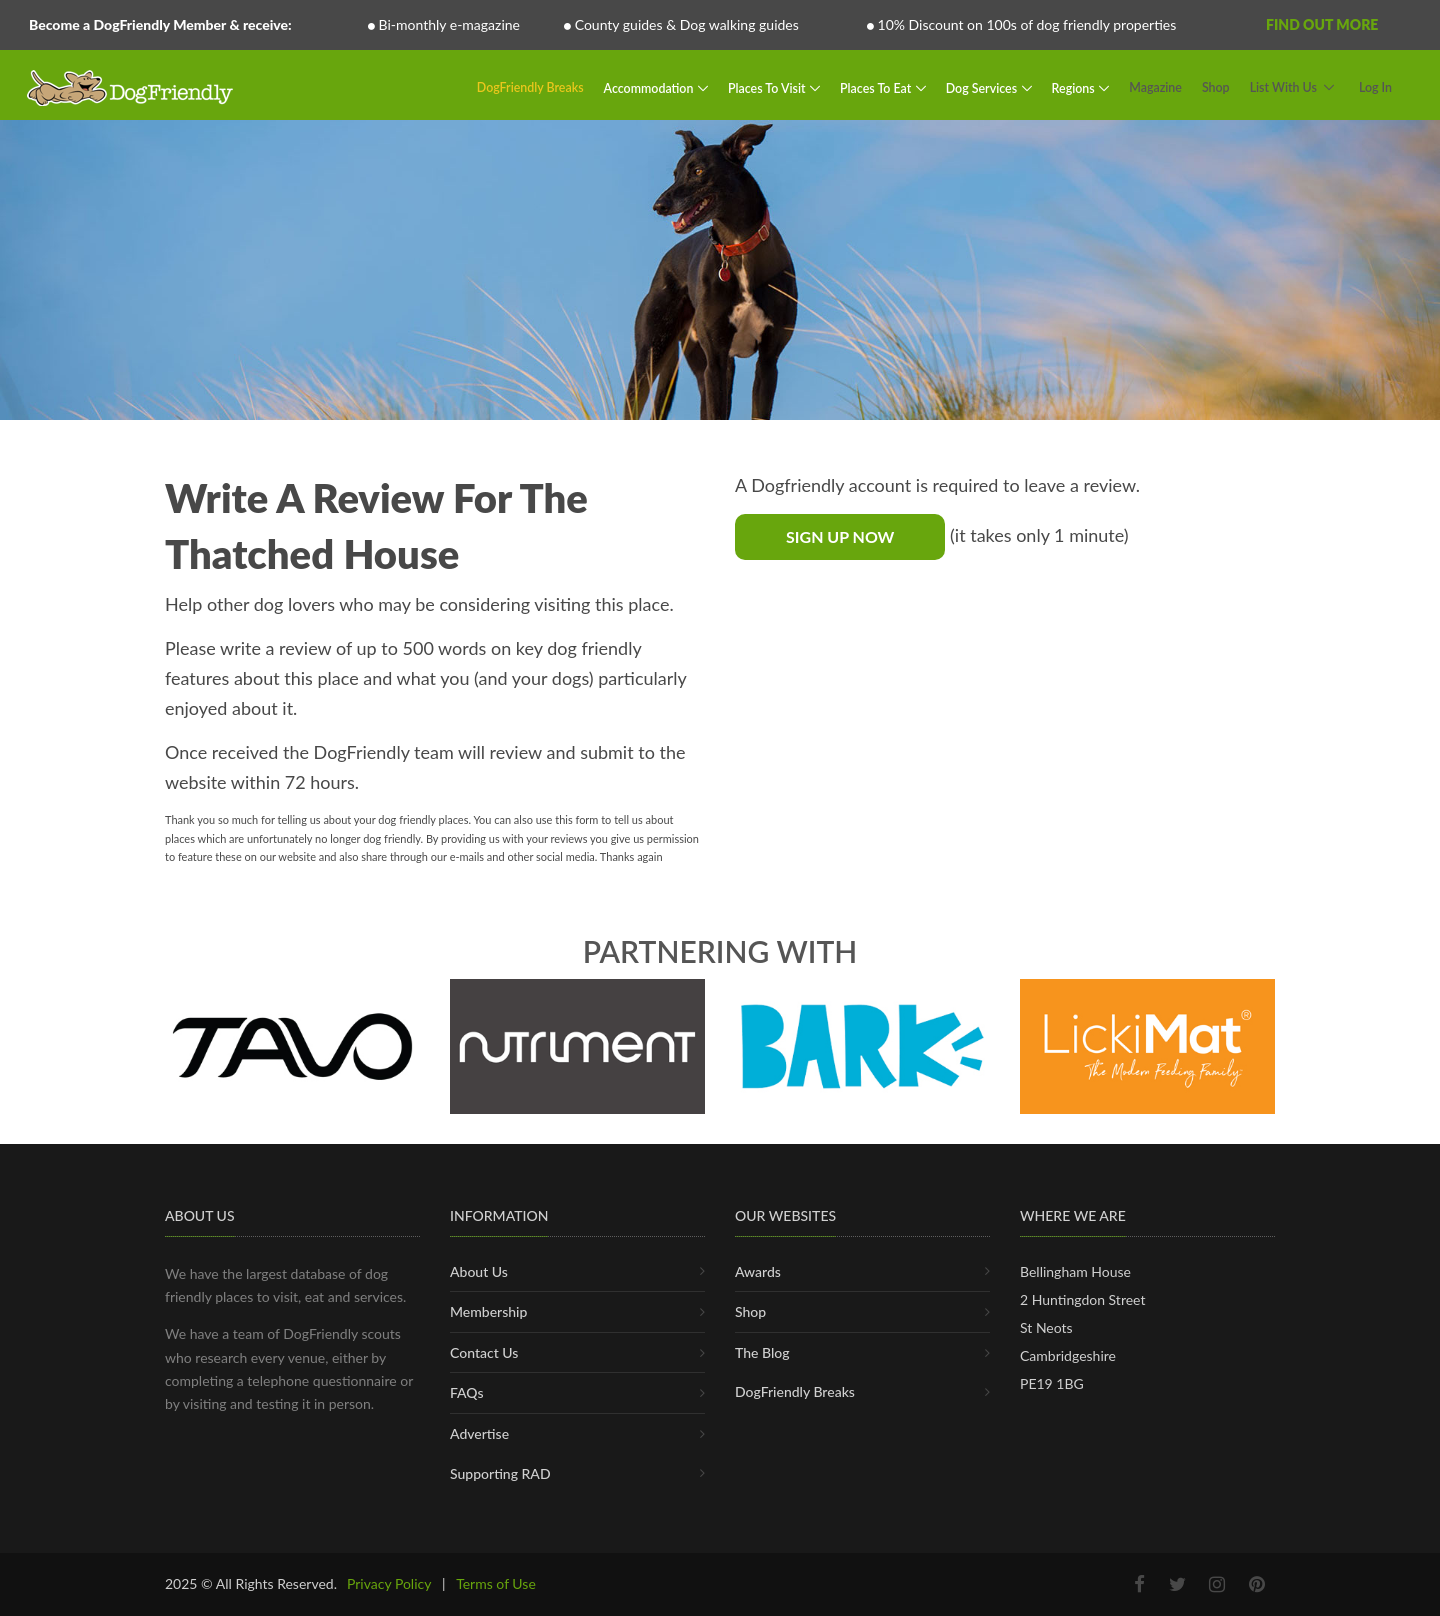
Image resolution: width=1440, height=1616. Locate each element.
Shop (1216, 87)
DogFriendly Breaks (530, 87)
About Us (479, 1271)
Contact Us (484, 1352)
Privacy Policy (389, 1583)
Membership (488, 1311)
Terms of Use (496, 1583)
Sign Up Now (840, 536)
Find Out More (1322, 24)
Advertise (479, 1433)
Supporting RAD (500, 1473)
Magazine (1155, 87)
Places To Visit (768, 87)
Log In (1375, 87)
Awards (758, 1271)
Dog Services (983, 87)
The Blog (762, 1352)
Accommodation (650, 87)
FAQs (467, 1392)
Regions (1075, 87)
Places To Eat (877, 87)
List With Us (1283, 87)
